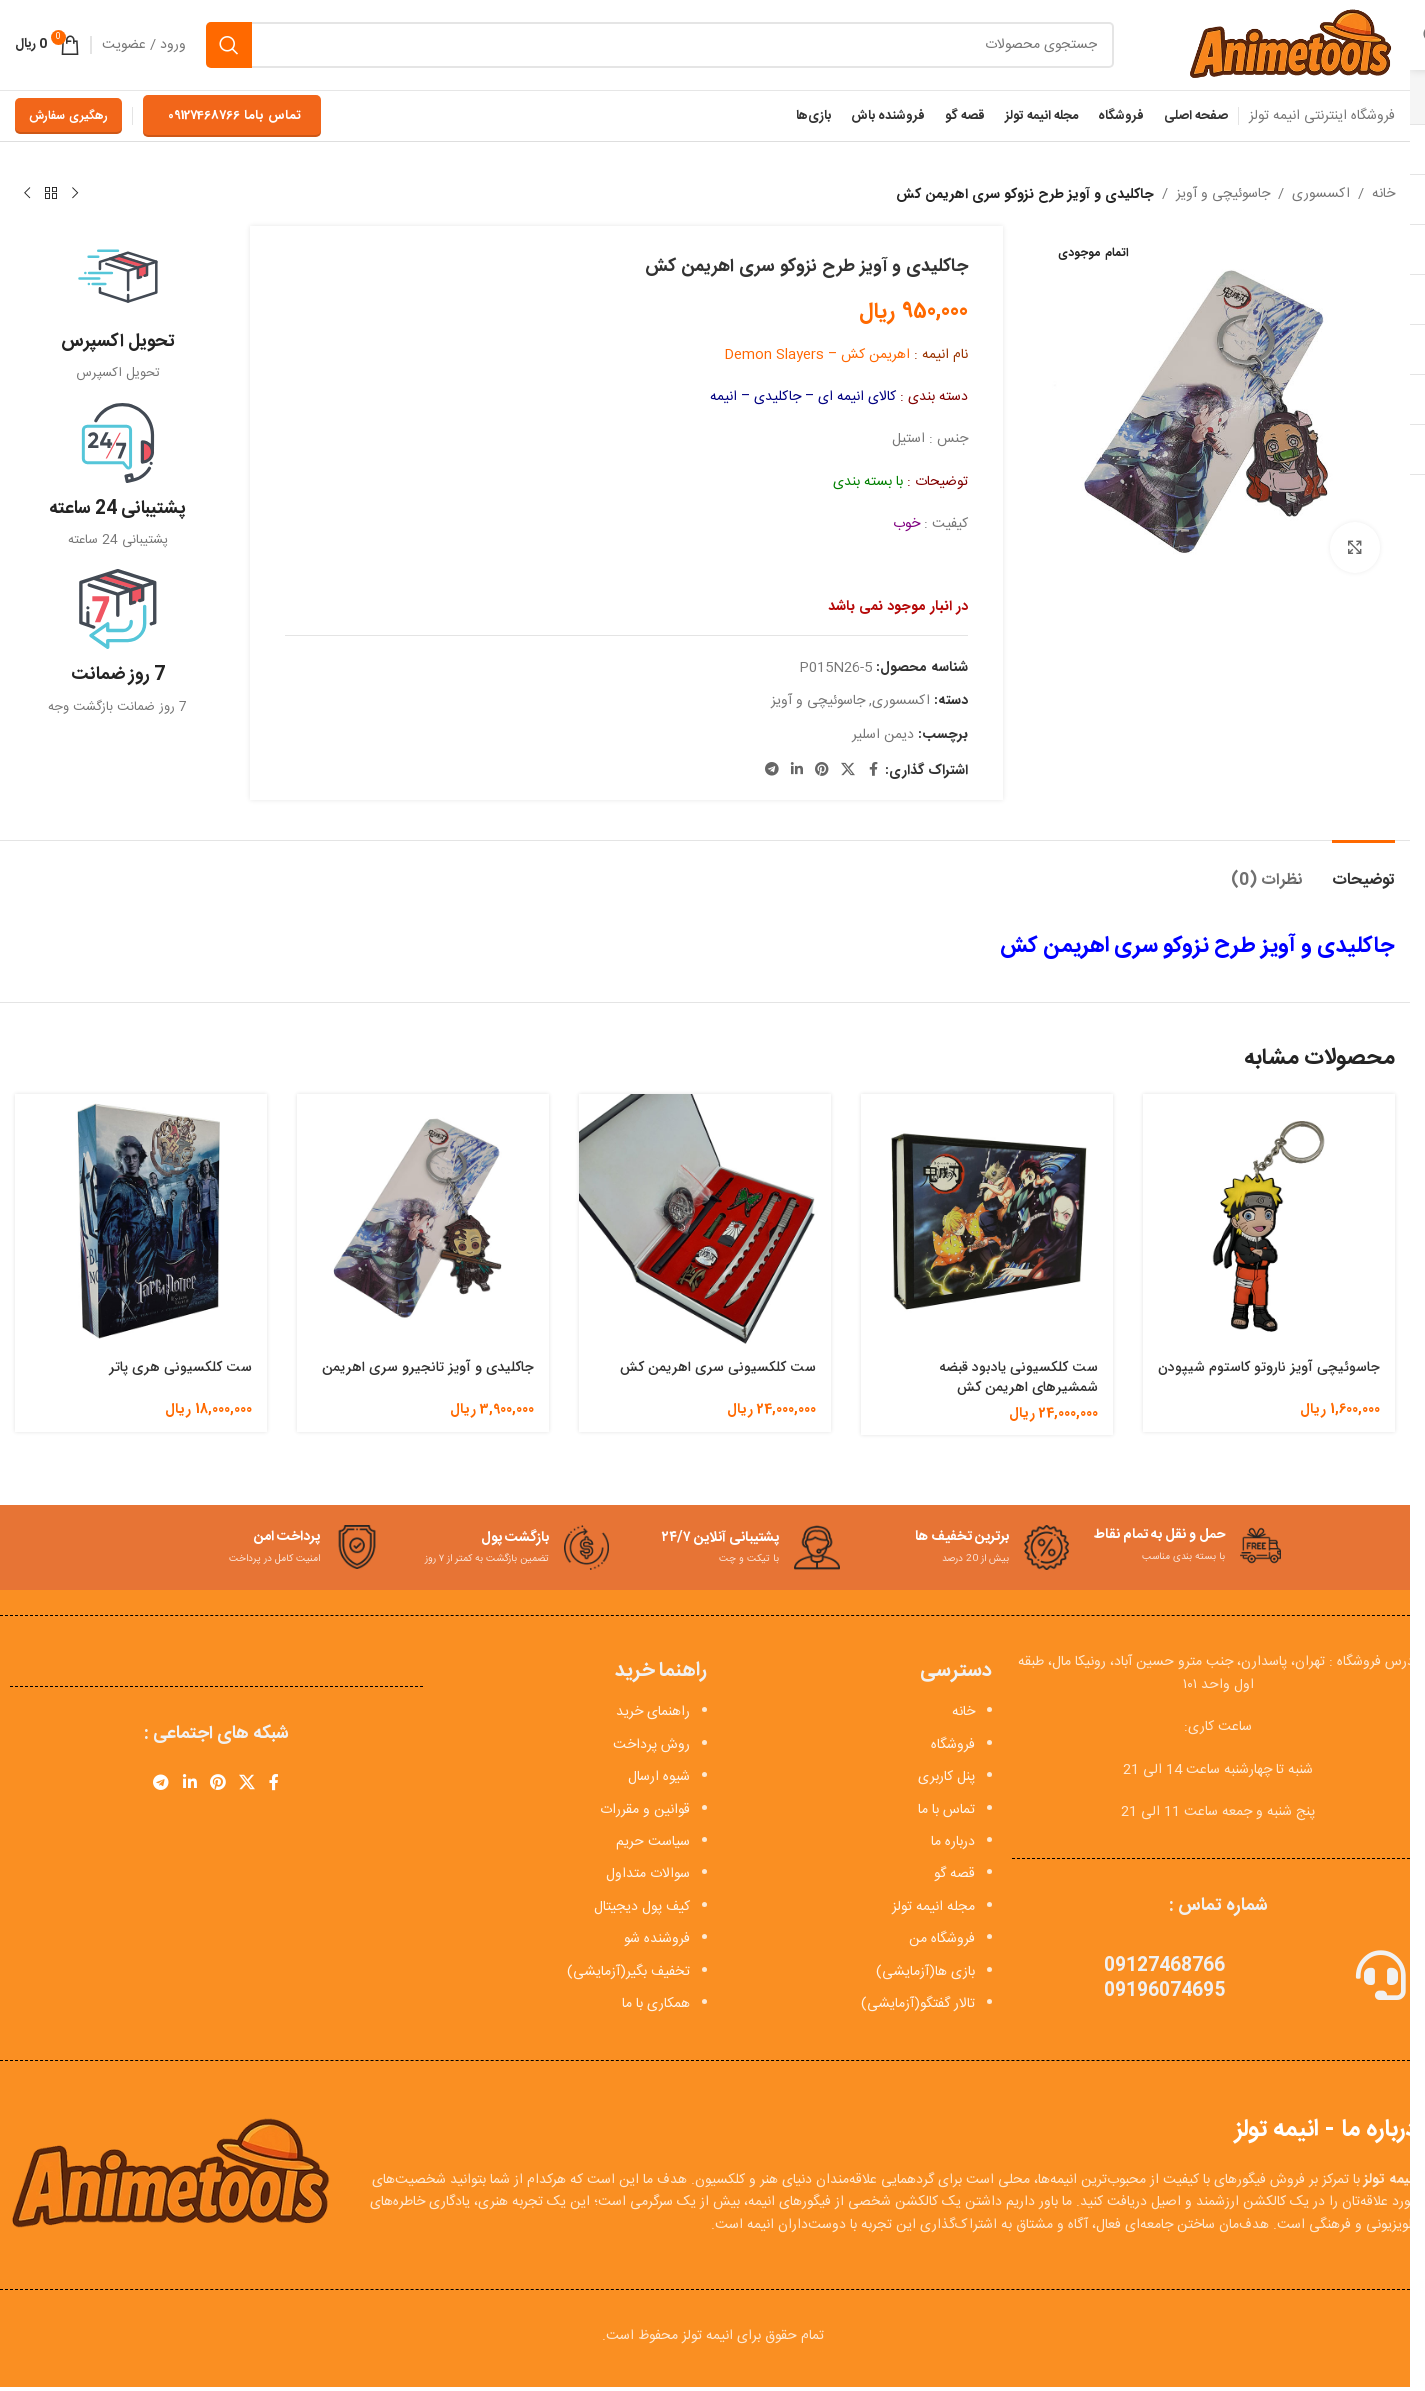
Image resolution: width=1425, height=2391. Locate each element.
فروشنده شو (657, 1939)
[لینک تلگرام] (772, 770)
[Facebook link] (873, 770)
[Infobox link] (117, 309)
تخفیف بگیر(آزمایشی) (628, 1972)
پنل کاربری (946, 1777)
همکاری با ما (656, 2004)
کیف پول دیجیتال (642, 1907)
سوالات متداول (648, 1874)
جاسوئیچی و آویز (1223, 194)
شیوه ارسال (659, 1777)
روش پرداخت (651, 1745)
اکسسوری (1321, 194)
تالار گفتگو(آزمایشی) (918, 2004)
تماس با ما (946, 1810)
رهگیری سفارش (68, 115)
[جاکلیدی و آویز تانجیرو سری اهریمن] (423, 1220)
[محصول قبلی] (75, 194)
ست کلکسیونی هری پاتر (180, 1367)
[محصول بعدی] (27, 194)
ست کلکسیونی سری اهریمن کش (718, 1367)
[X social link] (848, 770)
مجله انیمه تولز (933, 1907)
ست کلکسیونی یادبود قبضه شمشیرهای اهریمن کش (1018, 1377)
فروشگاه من (942, 1939)
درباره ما (953, 1842)
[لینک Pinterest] (822, 770)
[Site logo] (1289, 46)
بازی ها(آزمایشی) (925, 1972)
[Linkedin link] (797, 770)
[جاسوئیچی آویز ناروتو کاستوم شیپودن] (1269, 1220)
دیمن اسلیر (883, 735)
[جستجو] (660, 45)
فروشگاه (953, 1745)
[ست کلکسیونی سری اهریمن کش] (705, 1220)
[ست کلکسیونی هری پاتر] (141, 1220)
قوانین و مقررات (645, 1810)
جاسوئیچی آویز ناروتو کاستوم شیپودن (1269, 1367)
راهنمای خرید (653, 1712)
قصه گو (954, 1874)
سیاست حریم (653, 1842)
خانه (1383, 194)
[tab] (1363, 870)
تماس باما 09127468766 (234, 115)
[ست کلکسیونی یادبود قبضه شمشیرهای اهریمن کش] (987, 1220)
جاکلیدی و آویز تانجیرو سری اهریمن (428, 1367)
